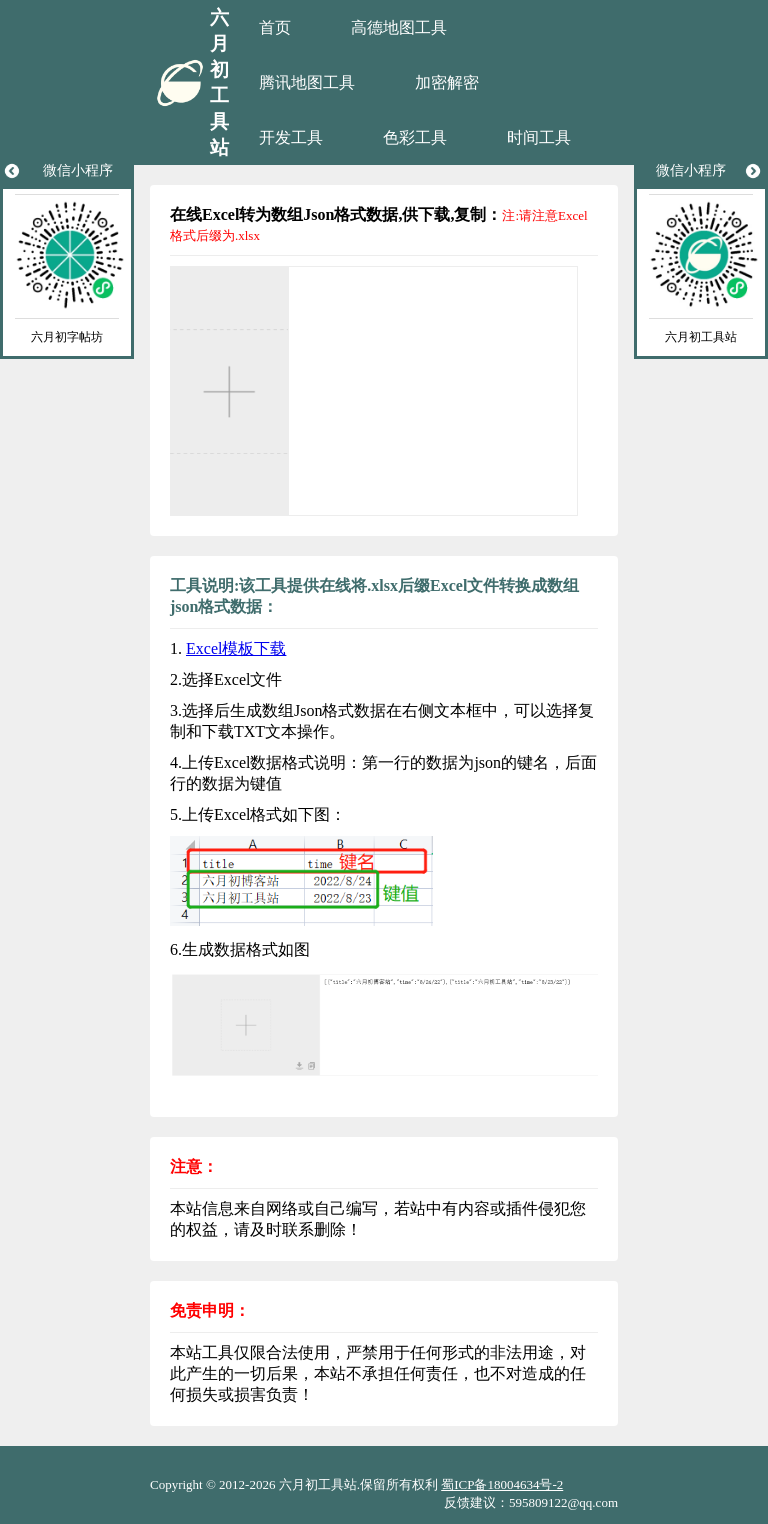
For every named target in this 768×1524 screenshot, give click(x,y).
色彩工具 (415, 137)
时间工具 (539, 137)
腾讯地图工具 (307, 82)
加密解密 (447, 82)
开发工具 (291, 137)
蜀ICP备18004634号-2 (502, 1484)
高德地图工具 (399, 27)
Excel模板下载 (236, 648)
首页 (275, 27)
